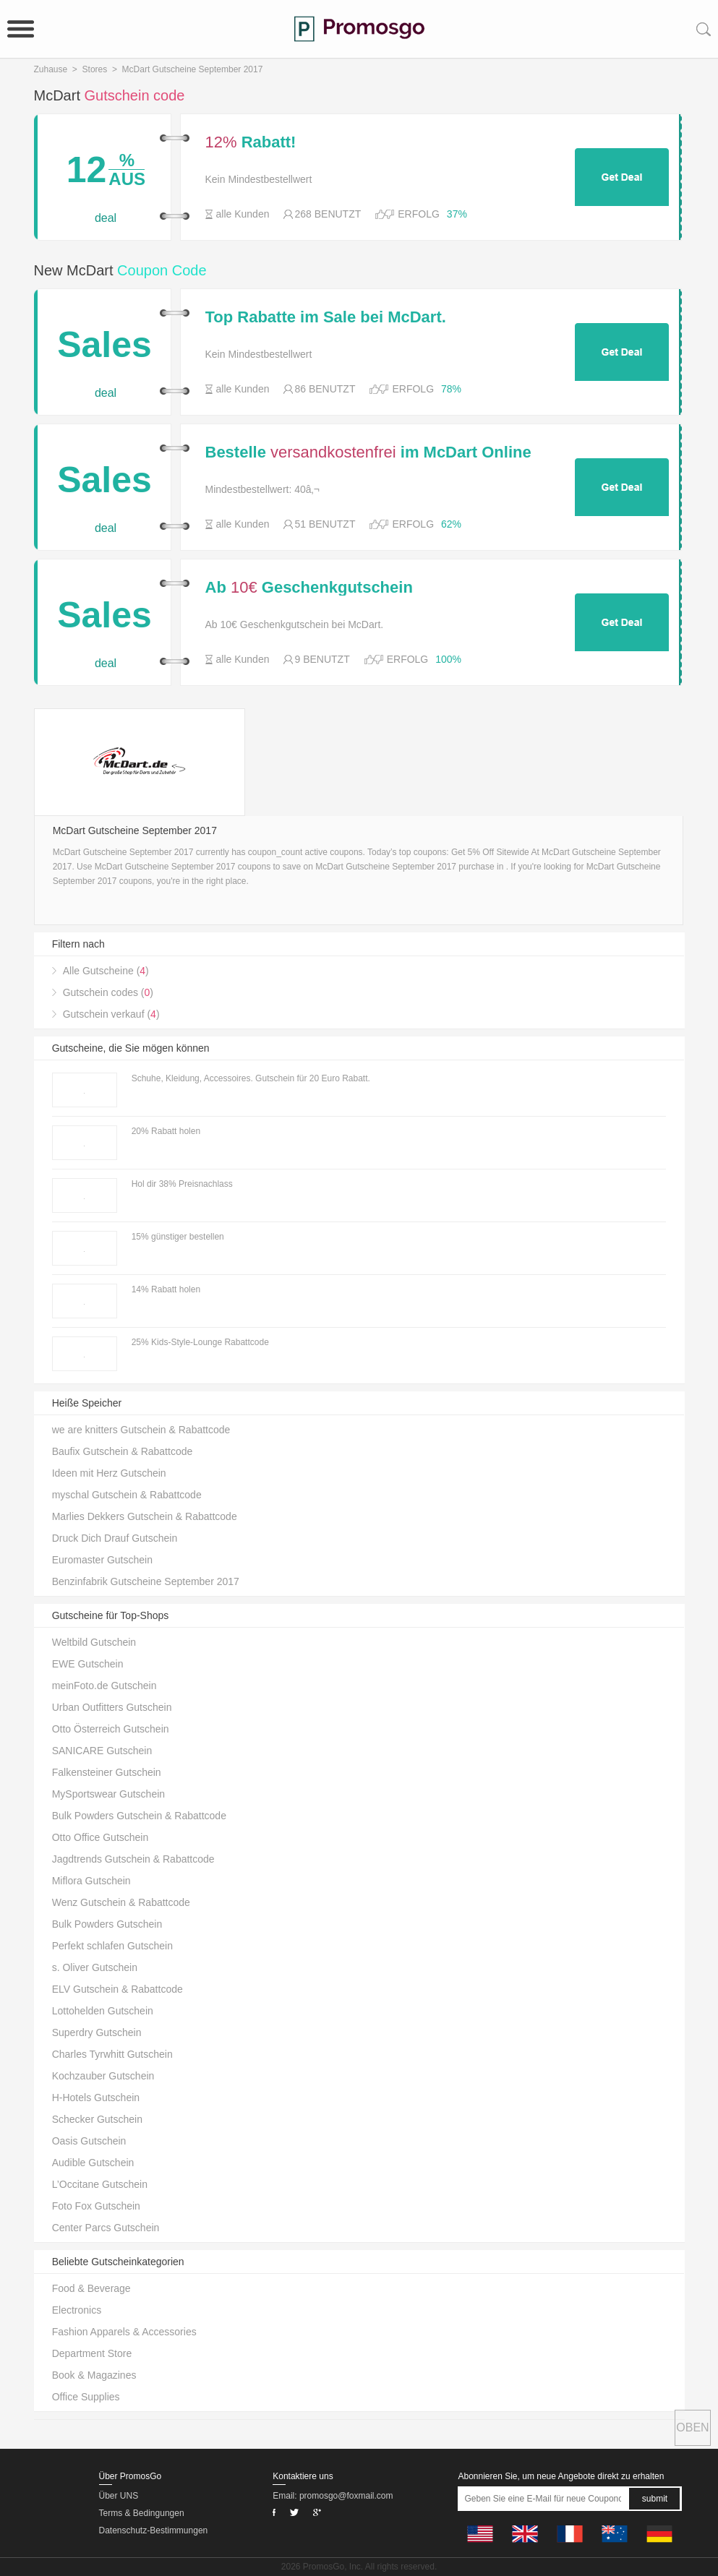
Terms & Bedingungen (141, 2513)
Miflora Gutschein (91, 1880)
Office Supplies (86, 2397)
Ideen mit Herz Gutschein (109, 1473)
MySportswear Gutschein (108, 1794)
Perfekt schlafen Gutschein (112, 1946)
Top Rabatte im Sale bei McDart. (325, 317)
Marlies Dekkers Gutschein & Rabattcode (144, 1516)
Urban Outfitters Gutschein (112, 1707)
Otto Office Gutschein (100, 1837)
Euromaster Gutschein (102, 1560)
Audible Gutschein (93, 2162)
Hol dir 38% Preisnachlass (182, 1184)
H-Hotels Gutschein (96, 2097)
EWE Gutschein (88, 1664)
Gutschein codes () (108, 992)
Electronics (76, 2310)
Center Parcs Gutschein (106, 2227)
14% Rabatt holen (166, 1289)
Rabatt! (250, 142)
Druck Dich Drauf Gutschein (115, 1538)
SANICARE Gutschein (102, 1750)
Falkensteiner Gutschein (106, 1772)
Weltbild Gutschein (94, 1642)
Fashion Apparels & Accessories (124, 2331)
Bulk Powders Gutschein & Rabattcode (139, 1815)
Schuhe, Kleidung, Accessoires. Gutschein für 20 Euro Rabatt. (251, 1078)
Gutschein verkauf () (111, 1014)
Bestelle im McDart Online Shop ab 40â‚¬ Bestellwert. (368, 452)
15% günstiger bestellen (178, 1237)
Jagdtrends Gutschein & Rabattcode (133, 1859)
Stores (95, 69)
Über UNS (119, 2496)
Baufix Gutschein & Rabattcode (122, 1451)
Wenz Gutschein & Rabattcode (121, 1902)
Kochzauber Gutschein (103, 2076)
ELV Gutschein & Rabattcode (117, 1989)
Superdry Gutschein (97, 2032)
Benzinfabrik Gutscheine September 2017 (145, 1581)
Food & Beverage (91, 2288)
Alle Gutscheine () (106, 970)
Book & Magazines (94, 2375)
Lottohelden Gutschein (102, 2011)
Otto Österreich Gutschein (110, 1729)
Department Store (92, 2353)
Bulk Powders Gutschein (107, 1924)
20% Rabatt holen (166, 1131)
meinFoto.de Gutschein (104, 1685)
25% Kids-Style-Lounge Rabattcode (200, 1342)
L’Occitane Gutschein (100, 2184)
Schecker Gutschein (97, 2119)
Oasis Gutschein (89, 2141)
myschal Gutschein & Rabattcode (127, 1494)
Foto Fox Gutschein (96, 2206)
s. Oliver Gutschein (94, 1967)
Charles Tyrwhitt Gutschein (112, 2054)
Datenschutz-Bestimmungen (153, 2530)
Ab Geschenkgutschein (309, 588)
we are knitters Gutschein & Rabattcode (141, 1429)
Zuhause (51, 69)
